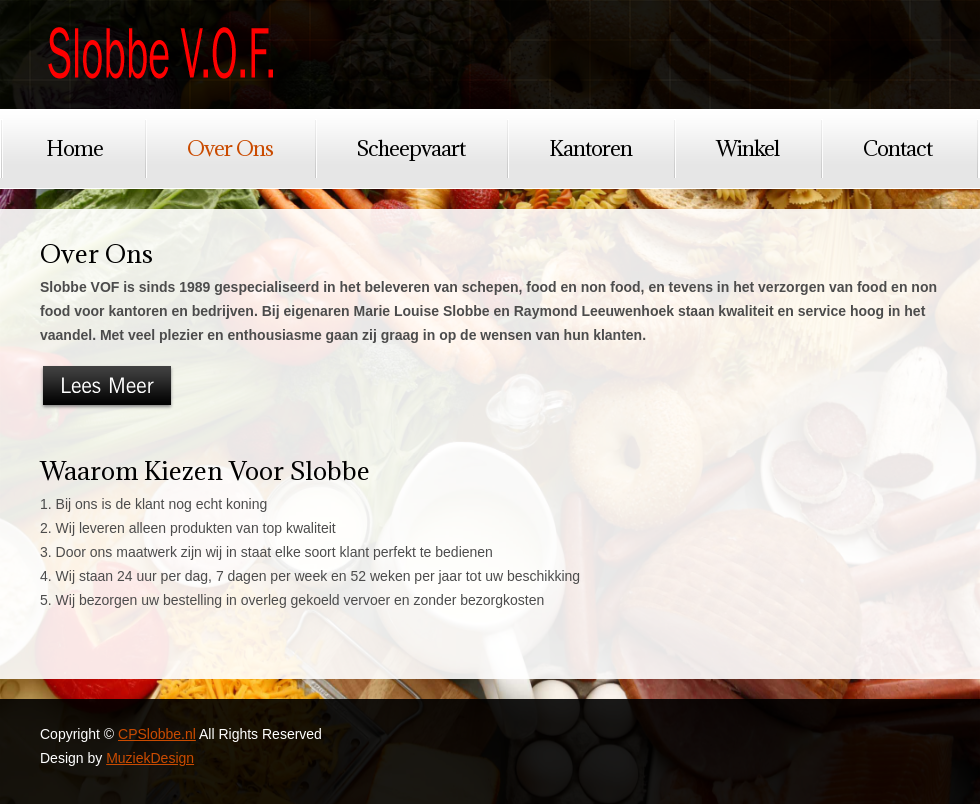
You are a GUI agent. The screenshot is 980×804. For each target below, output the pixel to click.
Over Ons (230, 148)
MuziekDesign (150, 758)
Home (74, 148)
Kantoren (590, 148)
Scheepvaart (411, 148)
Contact (897, 148)
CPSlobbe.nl (157, 734)
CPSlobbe (160, 54)
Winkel (747, 148)
